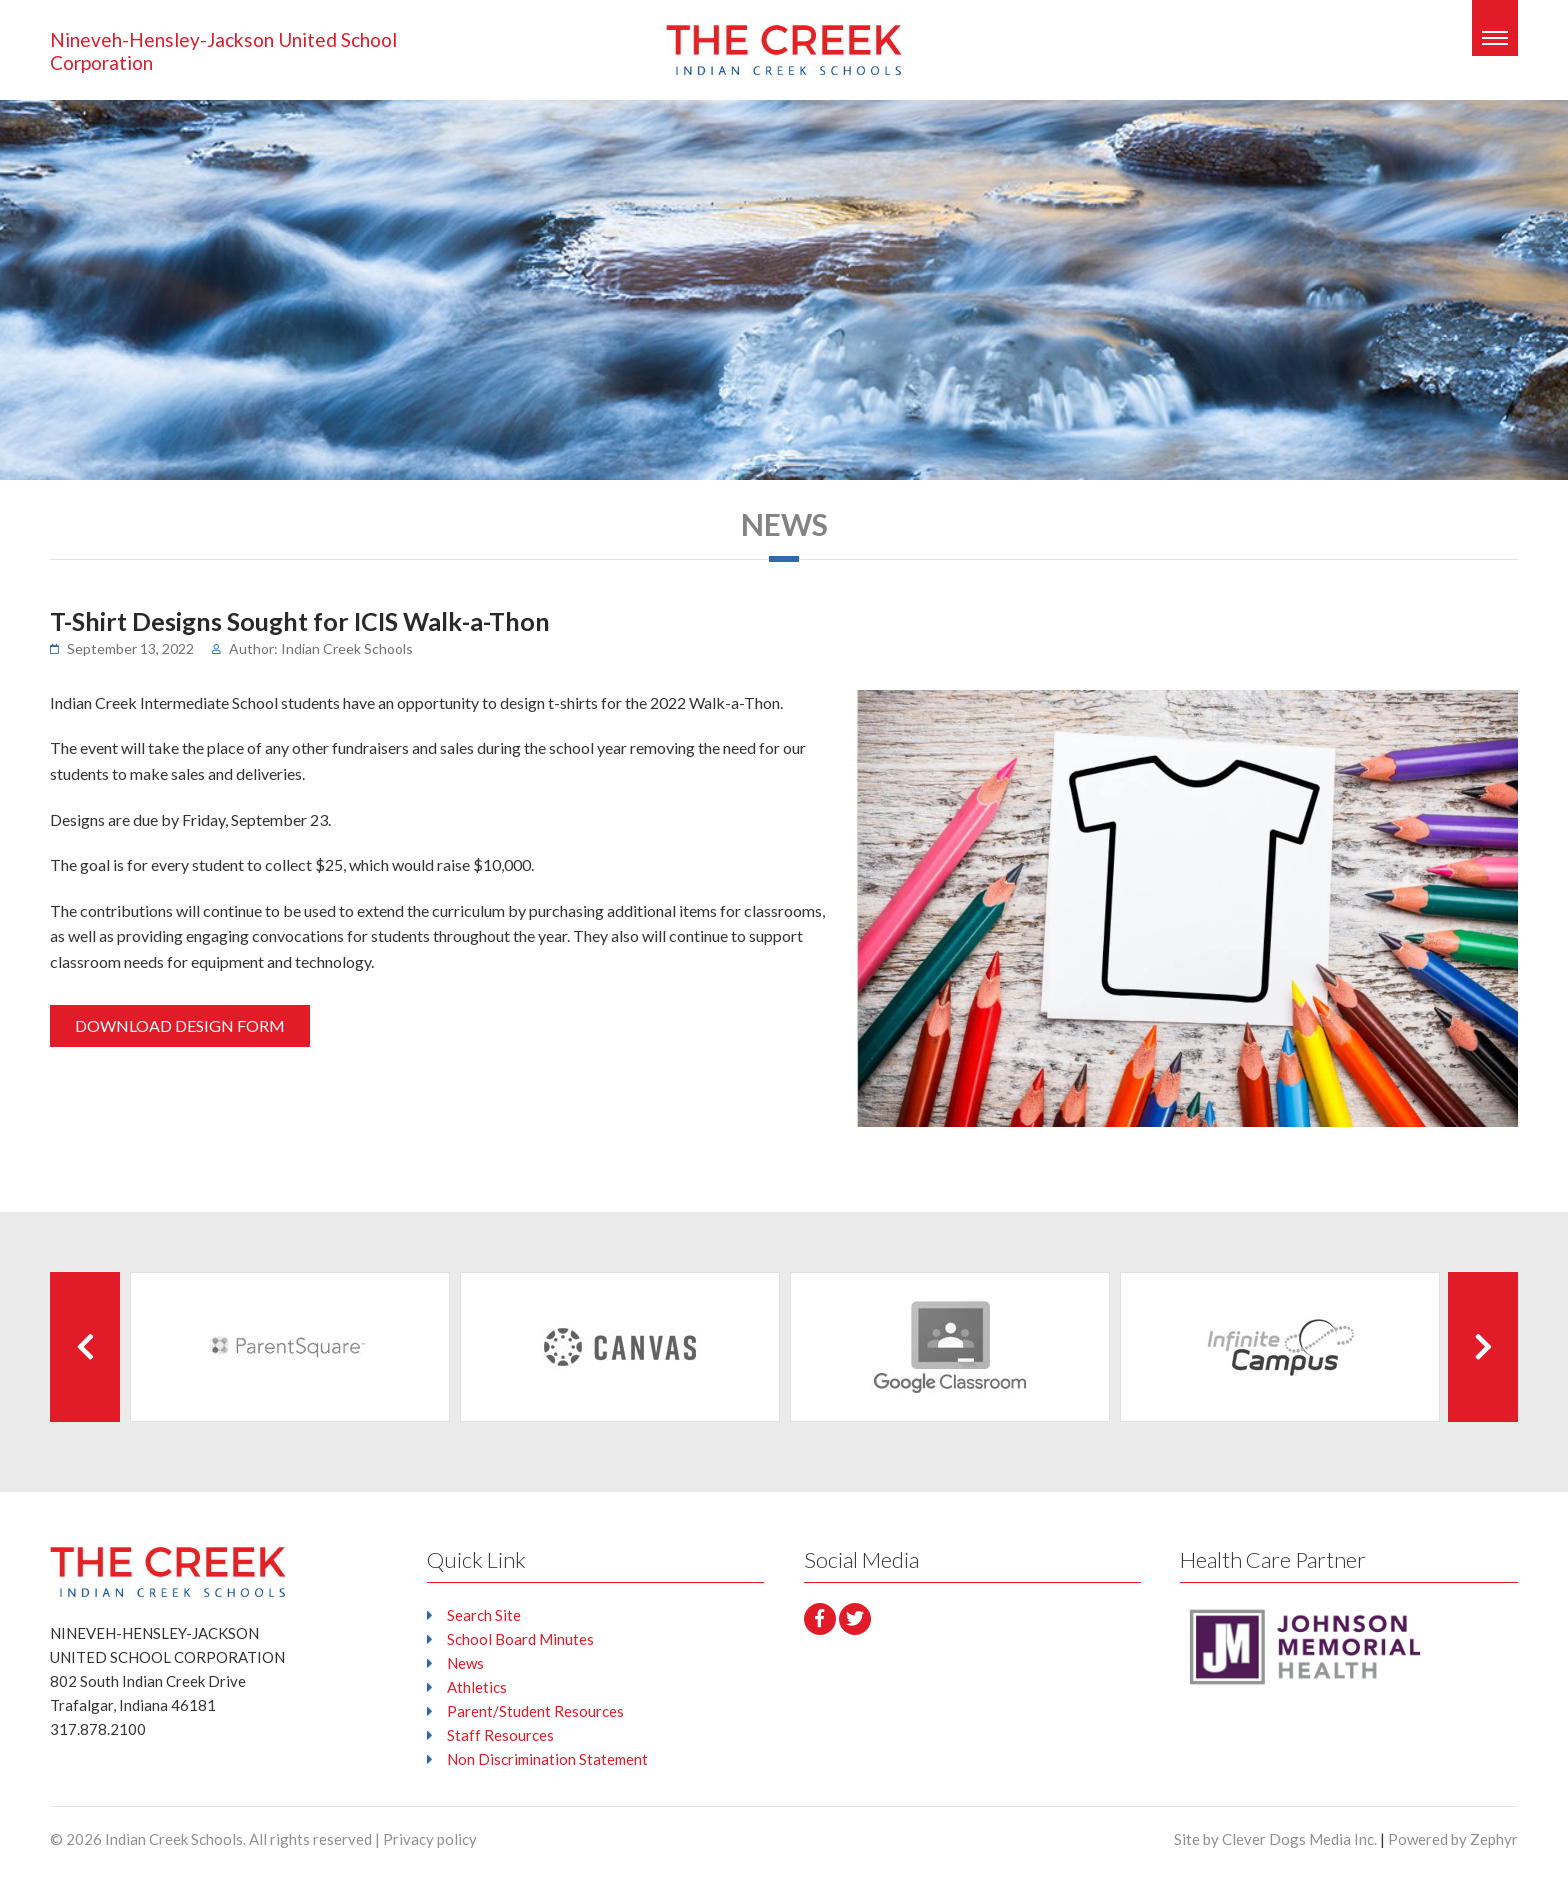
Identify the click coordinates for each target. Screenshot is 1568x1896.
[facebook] (820, 1619)
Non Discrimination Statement (547, 1759)
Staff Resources (500, 1735)
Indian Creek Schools (174, 1839)
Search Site (484, 1615)
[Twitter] (855, 1619)
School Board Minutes (520, 1639)
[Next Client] (1483, 1347)
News (465, 1663)
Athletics (477, 1687)
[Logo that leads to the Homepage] (168, 1571)
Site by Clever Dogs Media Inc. (1275, 1839)
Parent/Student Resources (535, 1711)
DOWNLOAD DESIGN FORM (180, 1025)
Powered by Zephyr (1453, 1839)
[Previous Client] (85, 1347)
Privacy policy (430, 1839)
